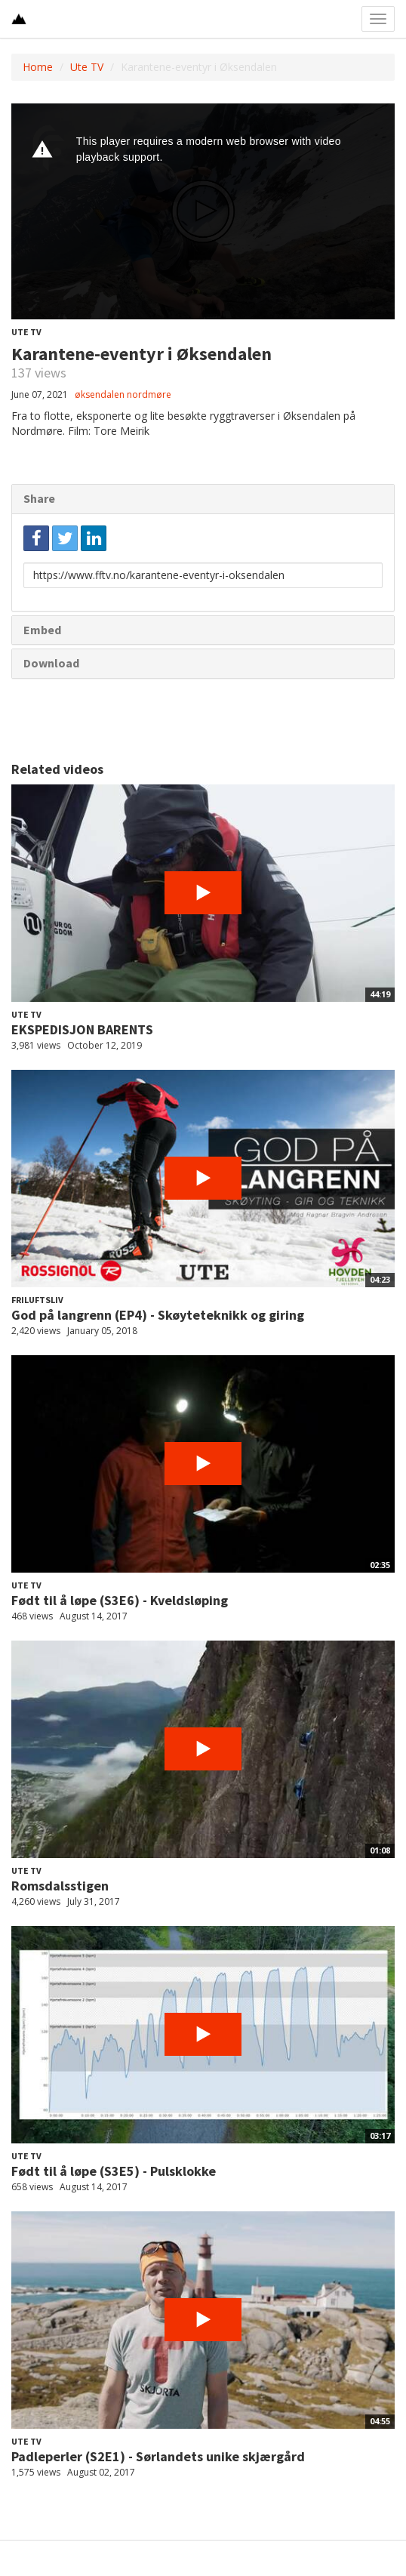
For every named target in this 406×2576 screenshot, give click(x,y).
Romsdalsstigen (60, 1885)
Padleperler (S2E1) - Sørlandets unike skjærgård (158, 2456)
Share (39, 498)
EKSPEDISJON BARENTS (82, 1029)
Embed (42, 629)
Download (51, 662)
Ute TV (86, 67)
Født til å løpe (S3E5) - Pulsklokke (113, 2171)
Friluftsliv (37, 1299)
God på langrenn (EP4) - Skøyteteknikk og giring (157, 1314)
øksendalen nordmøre (123, 394)
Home (38, 67)
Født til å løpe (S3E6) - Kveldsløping (119, 1600)
